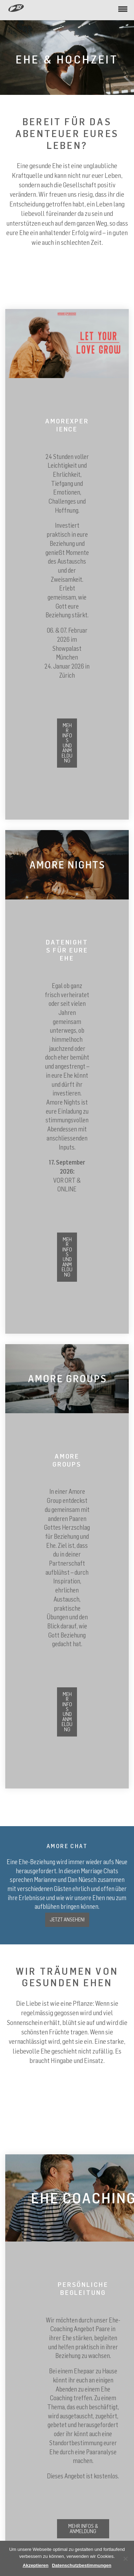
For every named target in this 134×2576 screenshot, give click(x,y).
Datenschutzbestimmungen (81, 2565)
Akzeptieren (36, 2565)
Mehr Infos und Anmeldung (67, 742)
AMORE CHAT (67, 1846)
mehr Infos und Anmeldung (67, 1257)
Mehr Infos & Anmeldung (83, 2528)
